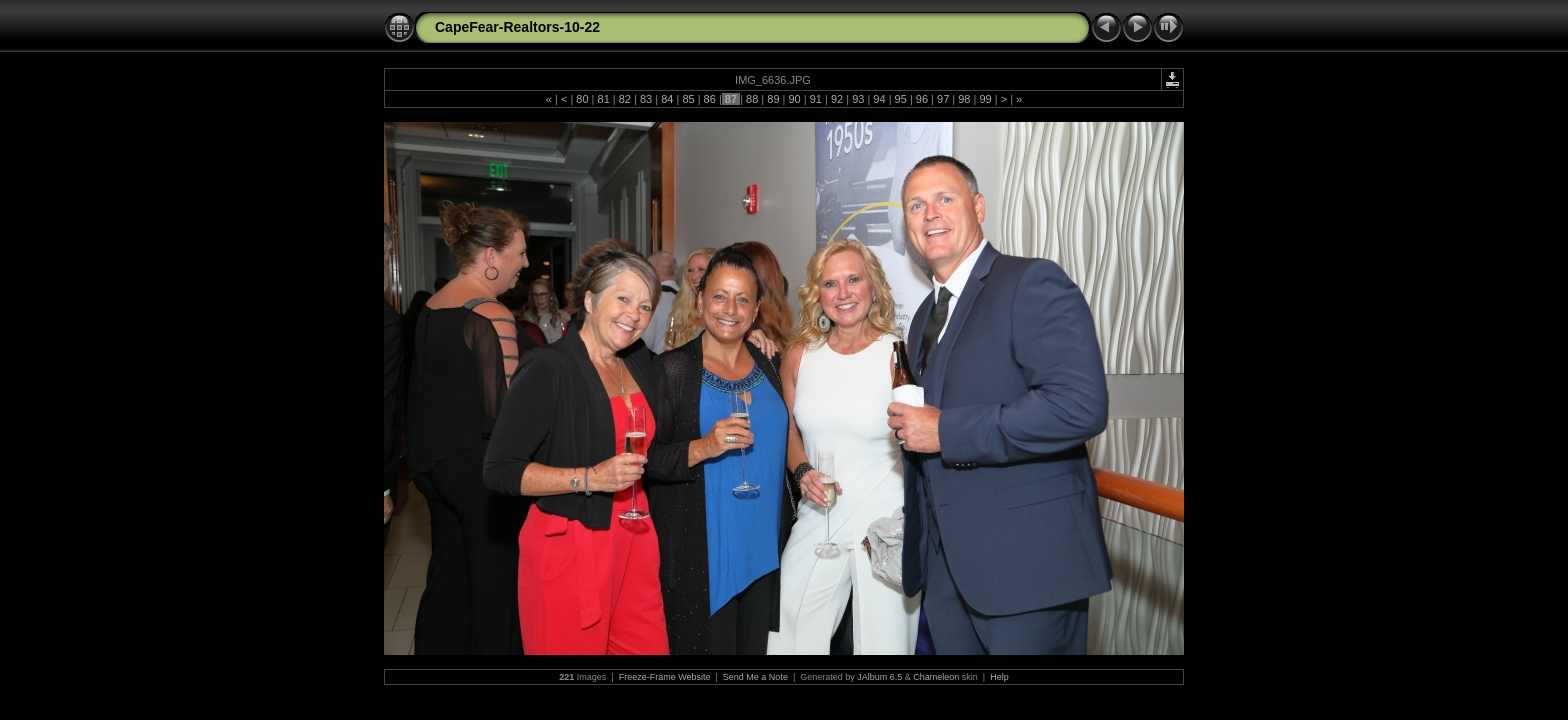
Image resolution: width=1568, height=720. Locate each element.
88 (752, 99)
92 (837, 99)
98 (964, 99)
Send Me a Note (755, 677)
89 (773, 99)
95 (901, 99)
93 (858, 99)
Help (999, 677)
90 (794, 99)
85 (688, 99)
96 (922, 99)
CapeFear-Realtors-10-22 (517, 27)
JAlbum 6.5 (879, 677)
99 (985, 99)
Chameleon (936, 677)
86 (710, 99)
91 (816, 99)
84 (667, 99)
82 (625, 99)
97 (943, 99)
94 (879, 99)
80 (582, 99)
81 (603, 99)
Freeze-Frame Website (665, 677)
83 (646, 99)
